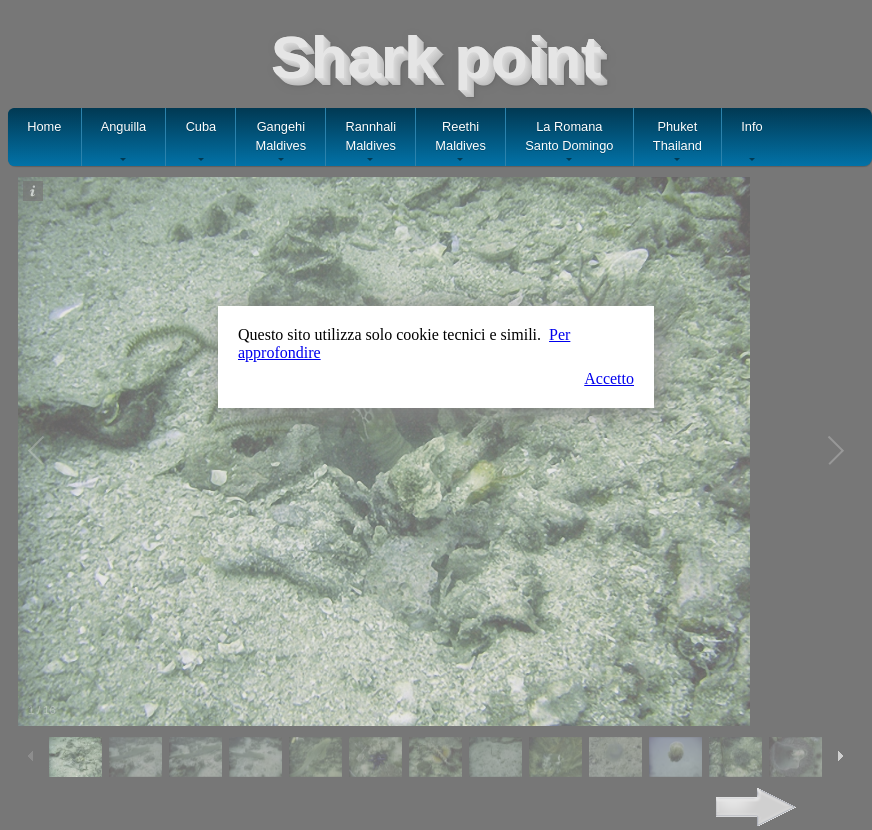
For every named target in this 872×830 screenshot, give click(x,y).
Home (44, 135)
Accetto (609, 378)
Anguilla (124, 142)
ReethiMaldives (460, 142)
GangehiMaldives (281, 142)
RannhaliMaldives (370, 142)
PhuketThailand (677, 142)
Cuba (201, 142)
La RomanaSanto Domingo (569, 142)
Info (751, 142)
